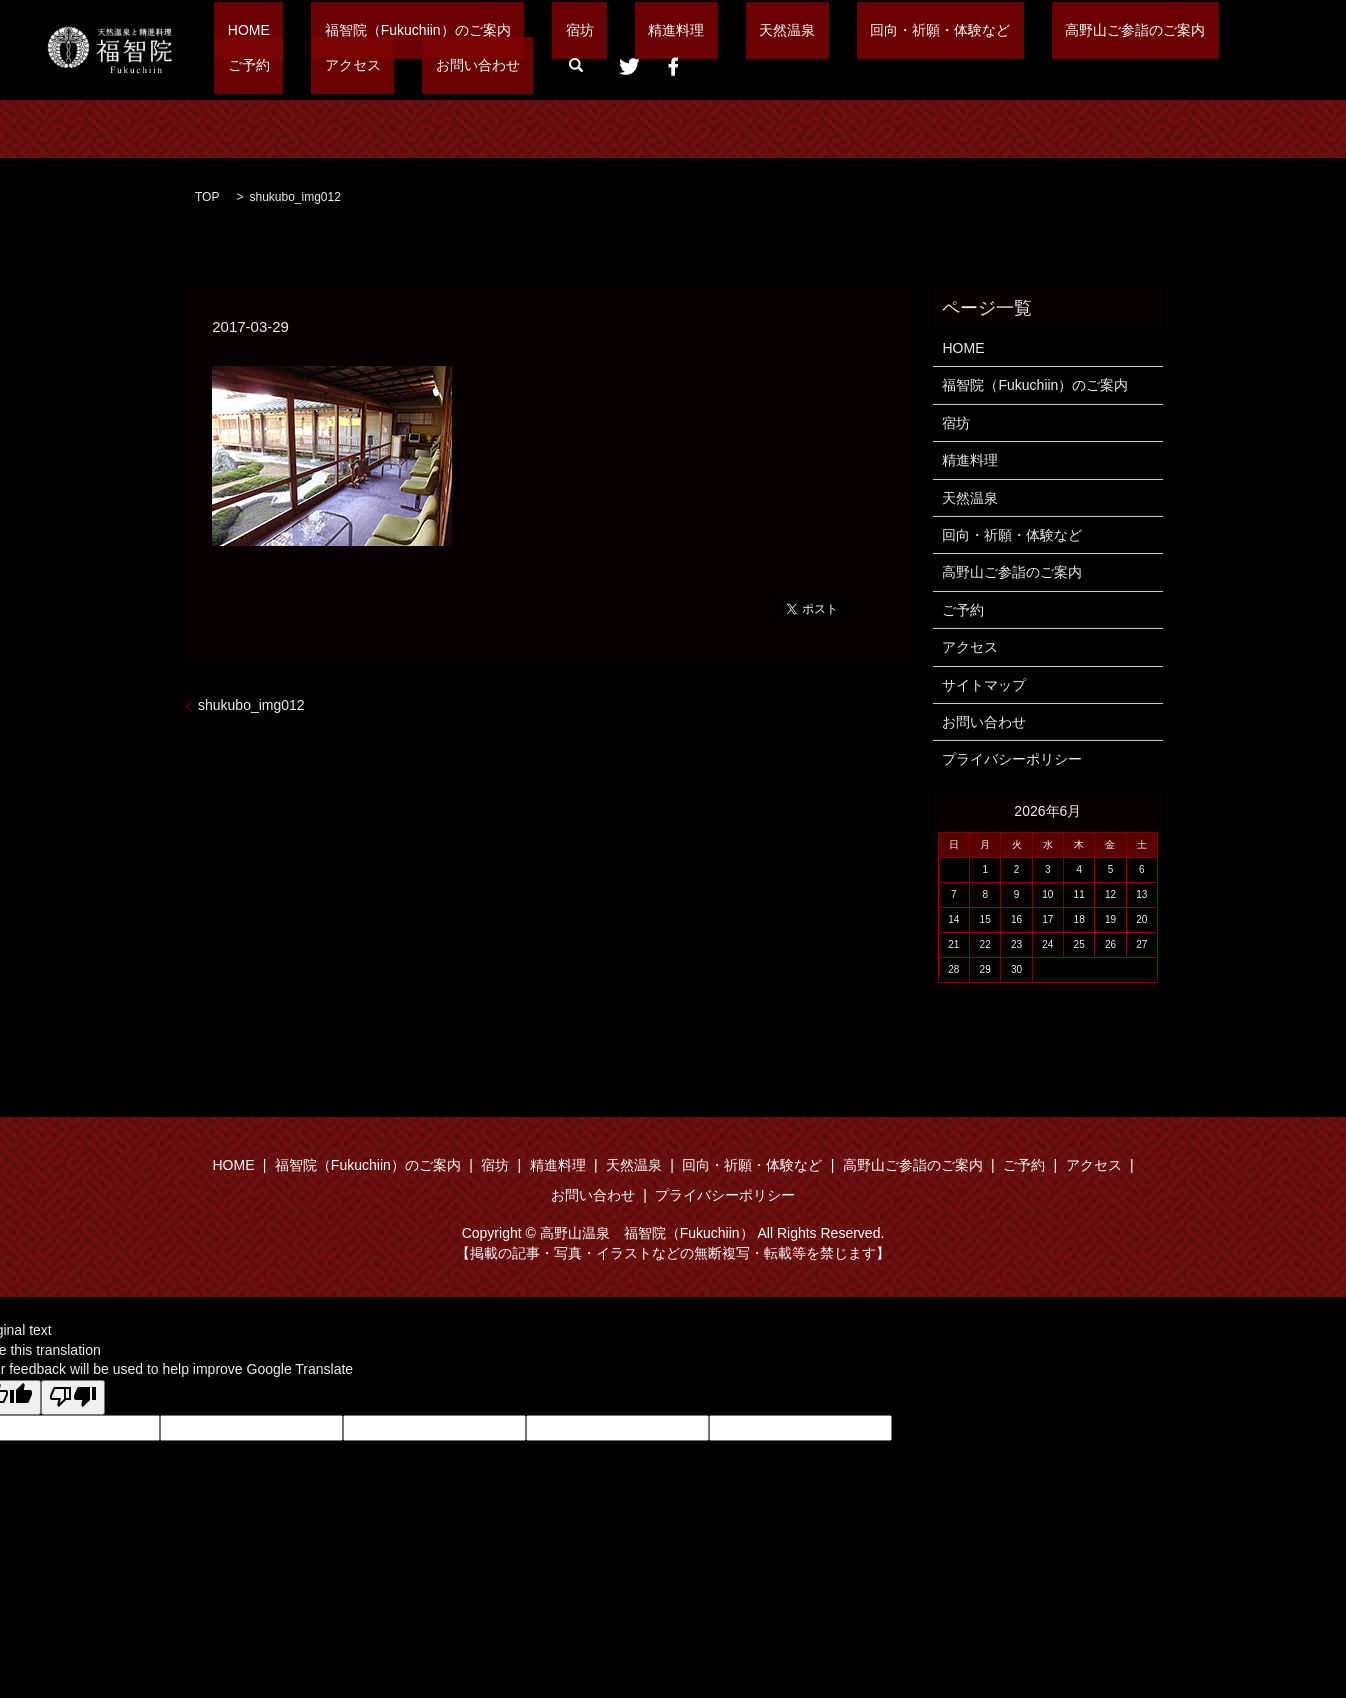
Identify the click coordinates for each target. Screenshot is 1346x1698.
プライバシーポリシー (1012, 759)
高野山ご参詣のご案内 (960, 30)
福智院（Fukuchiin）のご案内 (377, 30)
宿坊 (512, 30)
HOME (235, 30)
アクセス (1156, 30)
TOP (207, 197)
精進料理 (582, 30)
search (341, 65)
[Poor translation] (73, 1398)
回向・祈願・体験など (792, 30)
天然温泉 (666, 30)
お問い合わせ (256, 64)
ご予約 (1079, 30)
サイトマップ (984, 685)
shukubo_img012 (251, 705)
